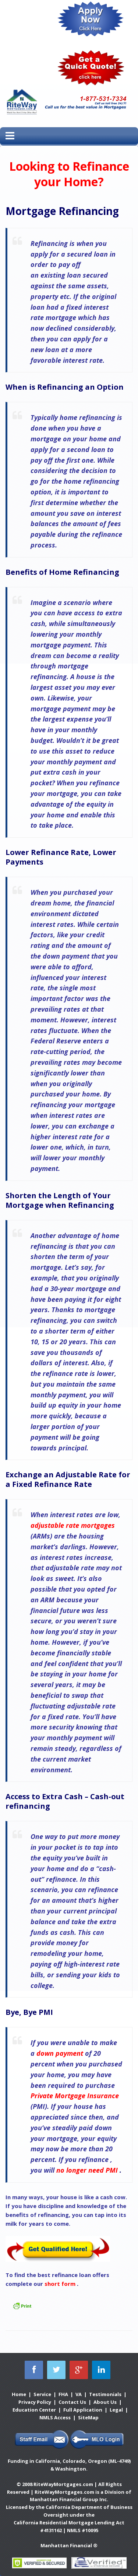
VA (78, 2394)
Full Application (82, 2409)
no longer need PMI (87, 2170)
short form (60, 2283)
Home (19, 2394)
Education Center (34, 2409)
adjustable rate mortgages (73, 1525)
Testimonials (105, 2394)
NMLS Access (55, 2417)
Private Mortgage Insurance (75, 2095)
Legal (116, 2409)
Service (42, 2394)
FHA (63, 2394)
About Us (105, 2402)
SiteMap (88, 2417)
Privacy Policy (34, 2402)
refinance (93, 2159)
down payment (66, 956)
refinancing (49, 1104)
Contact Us (72, 2402)
